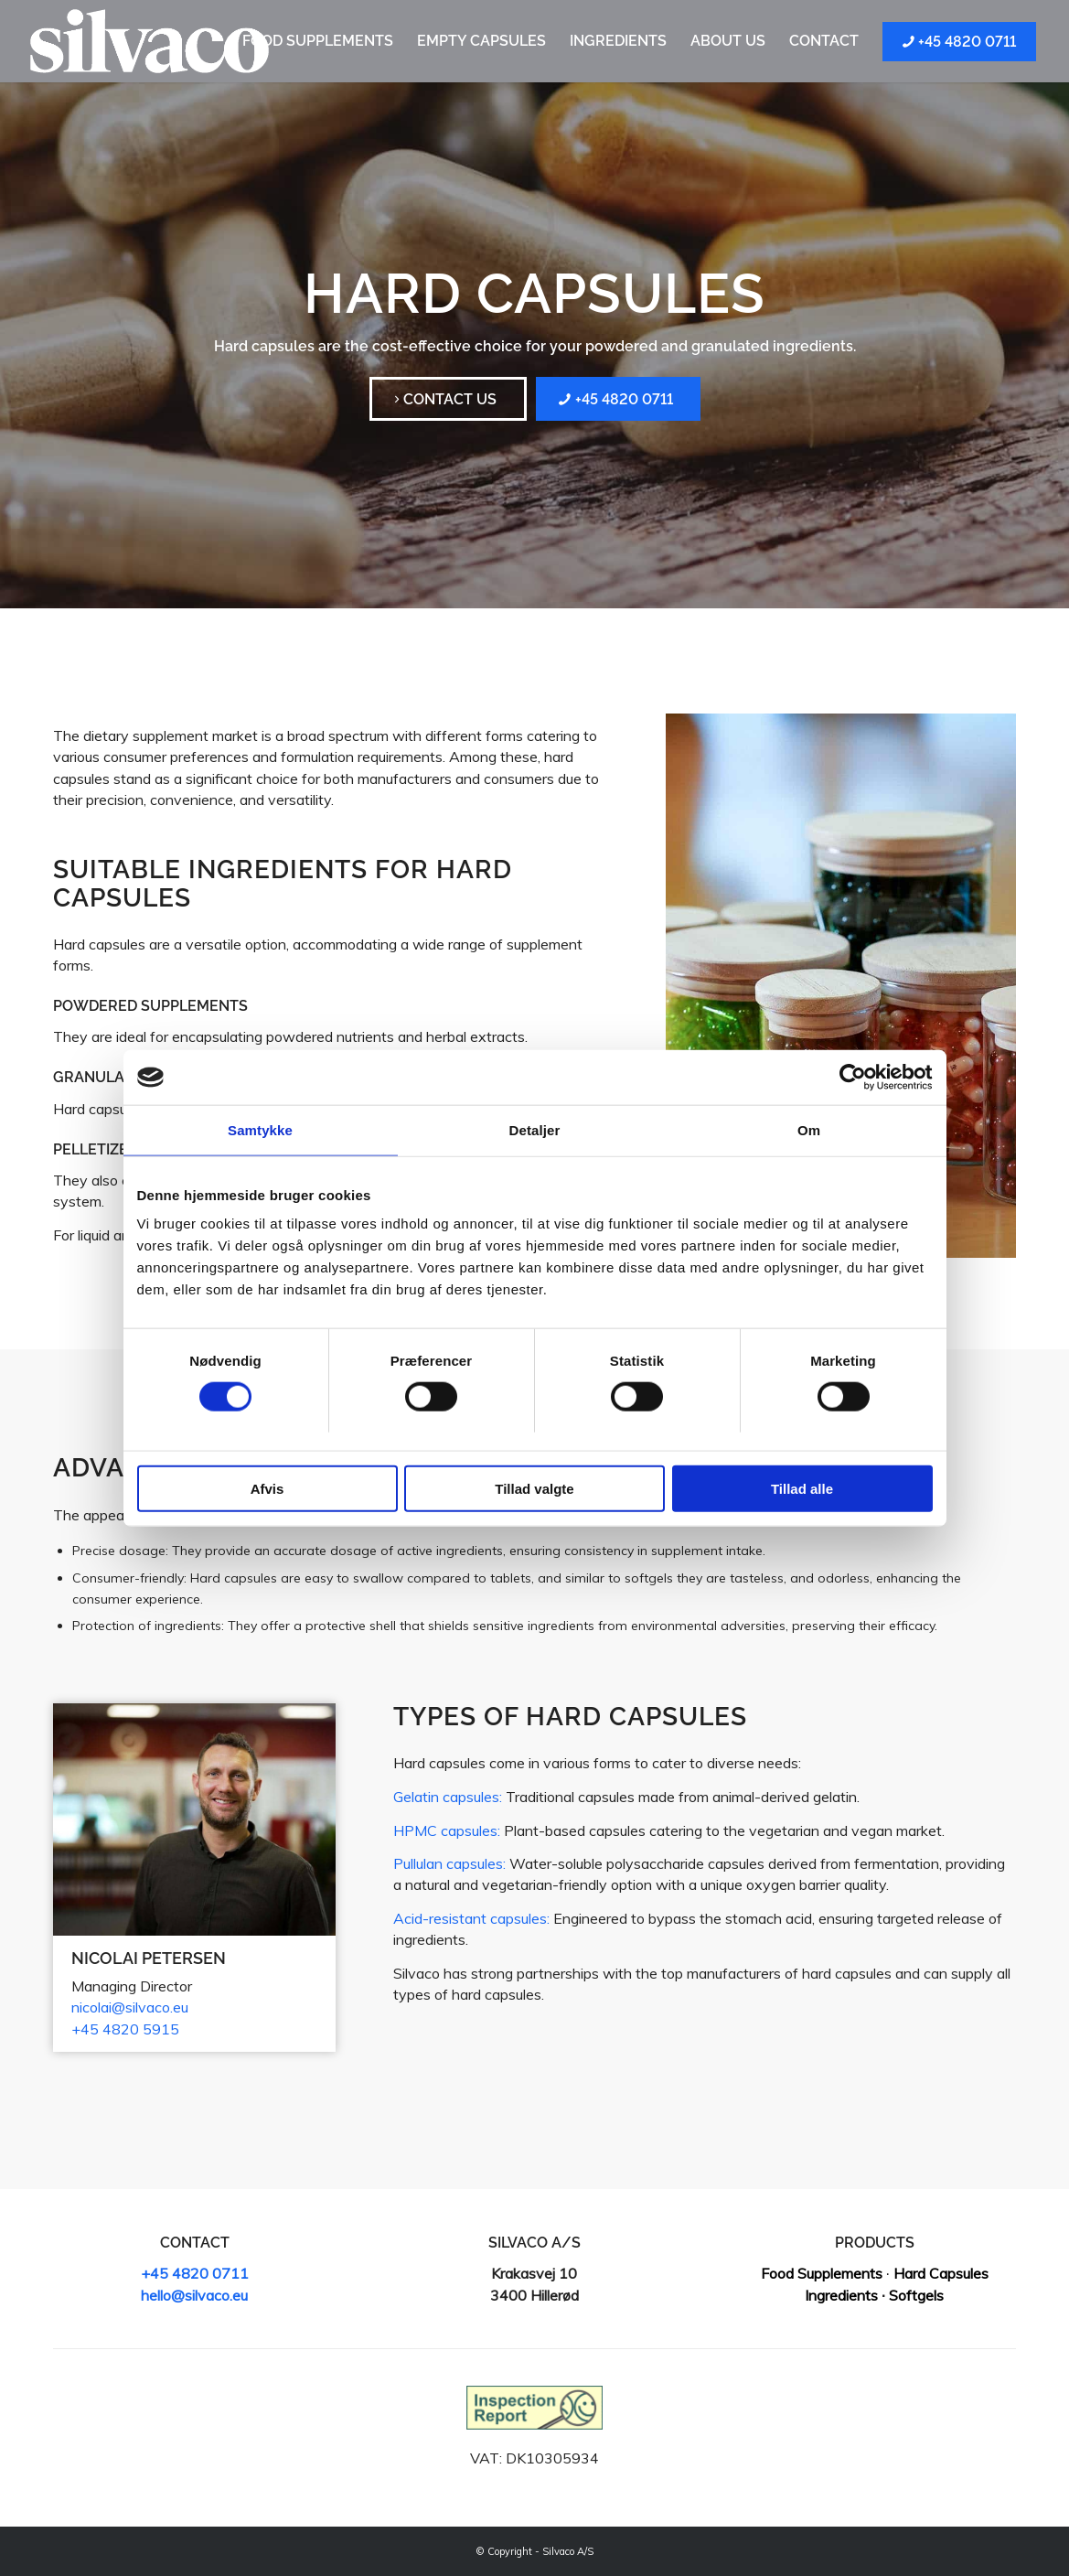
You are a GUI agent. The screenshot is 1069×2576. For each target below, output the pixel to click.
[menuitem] (317, 41)
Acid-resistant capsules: (471, 1918)
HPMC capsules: (446, 1830)
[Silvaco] (149, 41)
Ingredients (841, 2295)
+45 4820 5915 (125, 2029)
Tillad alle (802, 1488)
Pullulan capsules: (449, 1863)
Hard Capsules (941, 2273)
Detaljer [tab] (535, 1130)
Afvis (267, 1488)
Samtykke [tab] (260, 1130)
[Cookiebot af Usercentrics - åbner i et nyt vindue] (853, 1077)
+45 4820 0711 (195, 2273)
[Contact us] (448, 399)
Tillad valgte (534, 1488)
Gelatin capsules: (447, 1796)
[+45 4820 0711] (618, 399)
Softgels (916, 2295)
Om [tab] (808, 1130)
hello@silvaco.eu (194, 2295)
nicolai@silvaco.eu (129, 2007)
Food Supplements (821, 2273)
